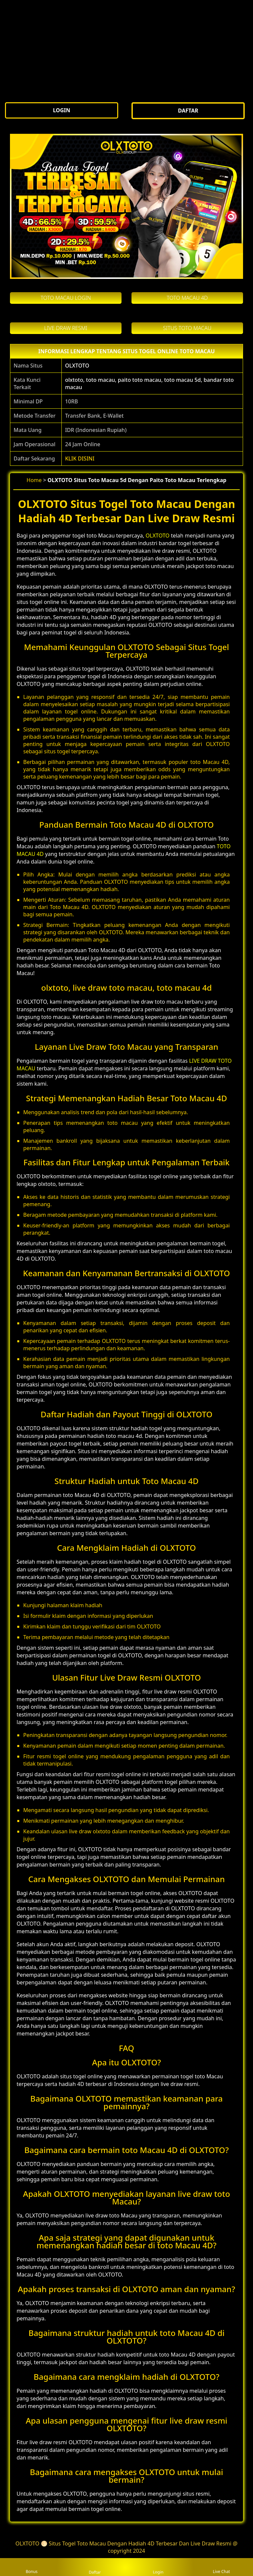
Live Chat (221, 2567)
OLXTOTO (77, 365)
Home (34, 480)
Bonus (32, 2567)
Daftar (95, 2566)
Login (158, 2567)
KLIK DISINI (80, 458)
